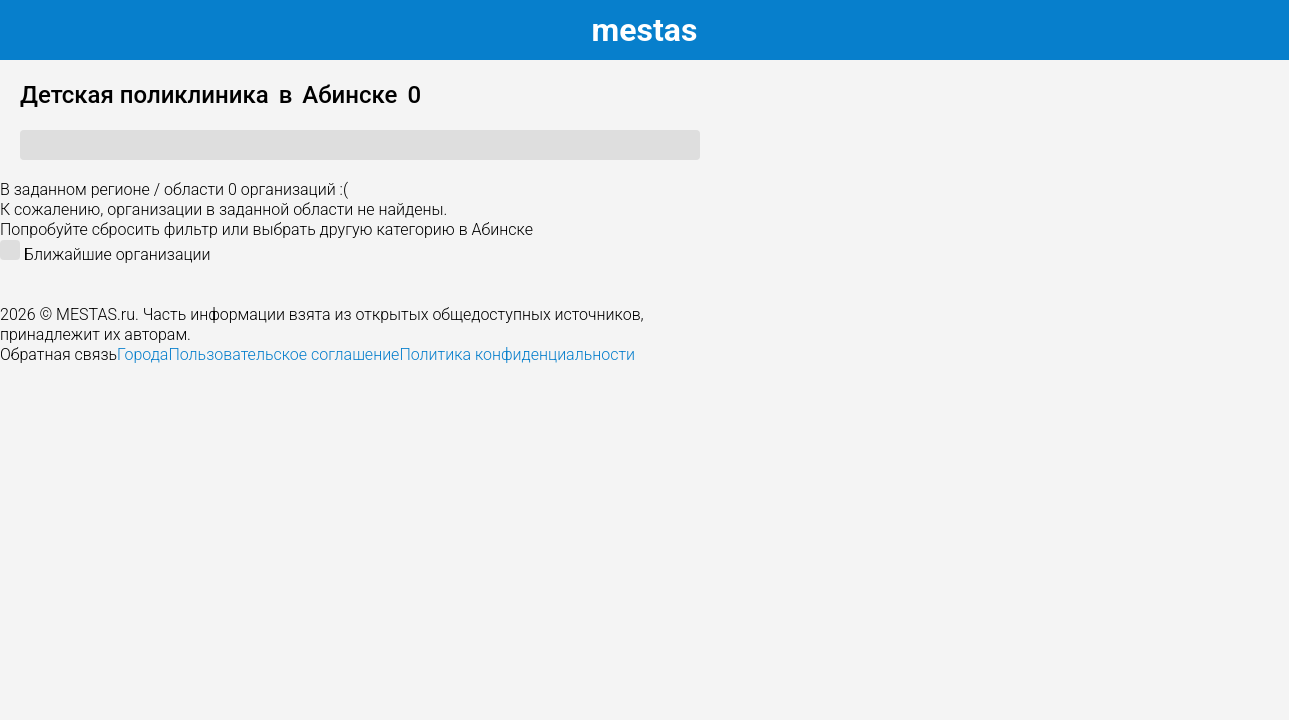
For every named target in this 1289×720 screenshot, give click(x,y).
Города (142, 354)
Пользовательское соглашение (283, 354)
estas (645, 30)
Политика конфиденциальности (517, 354)
